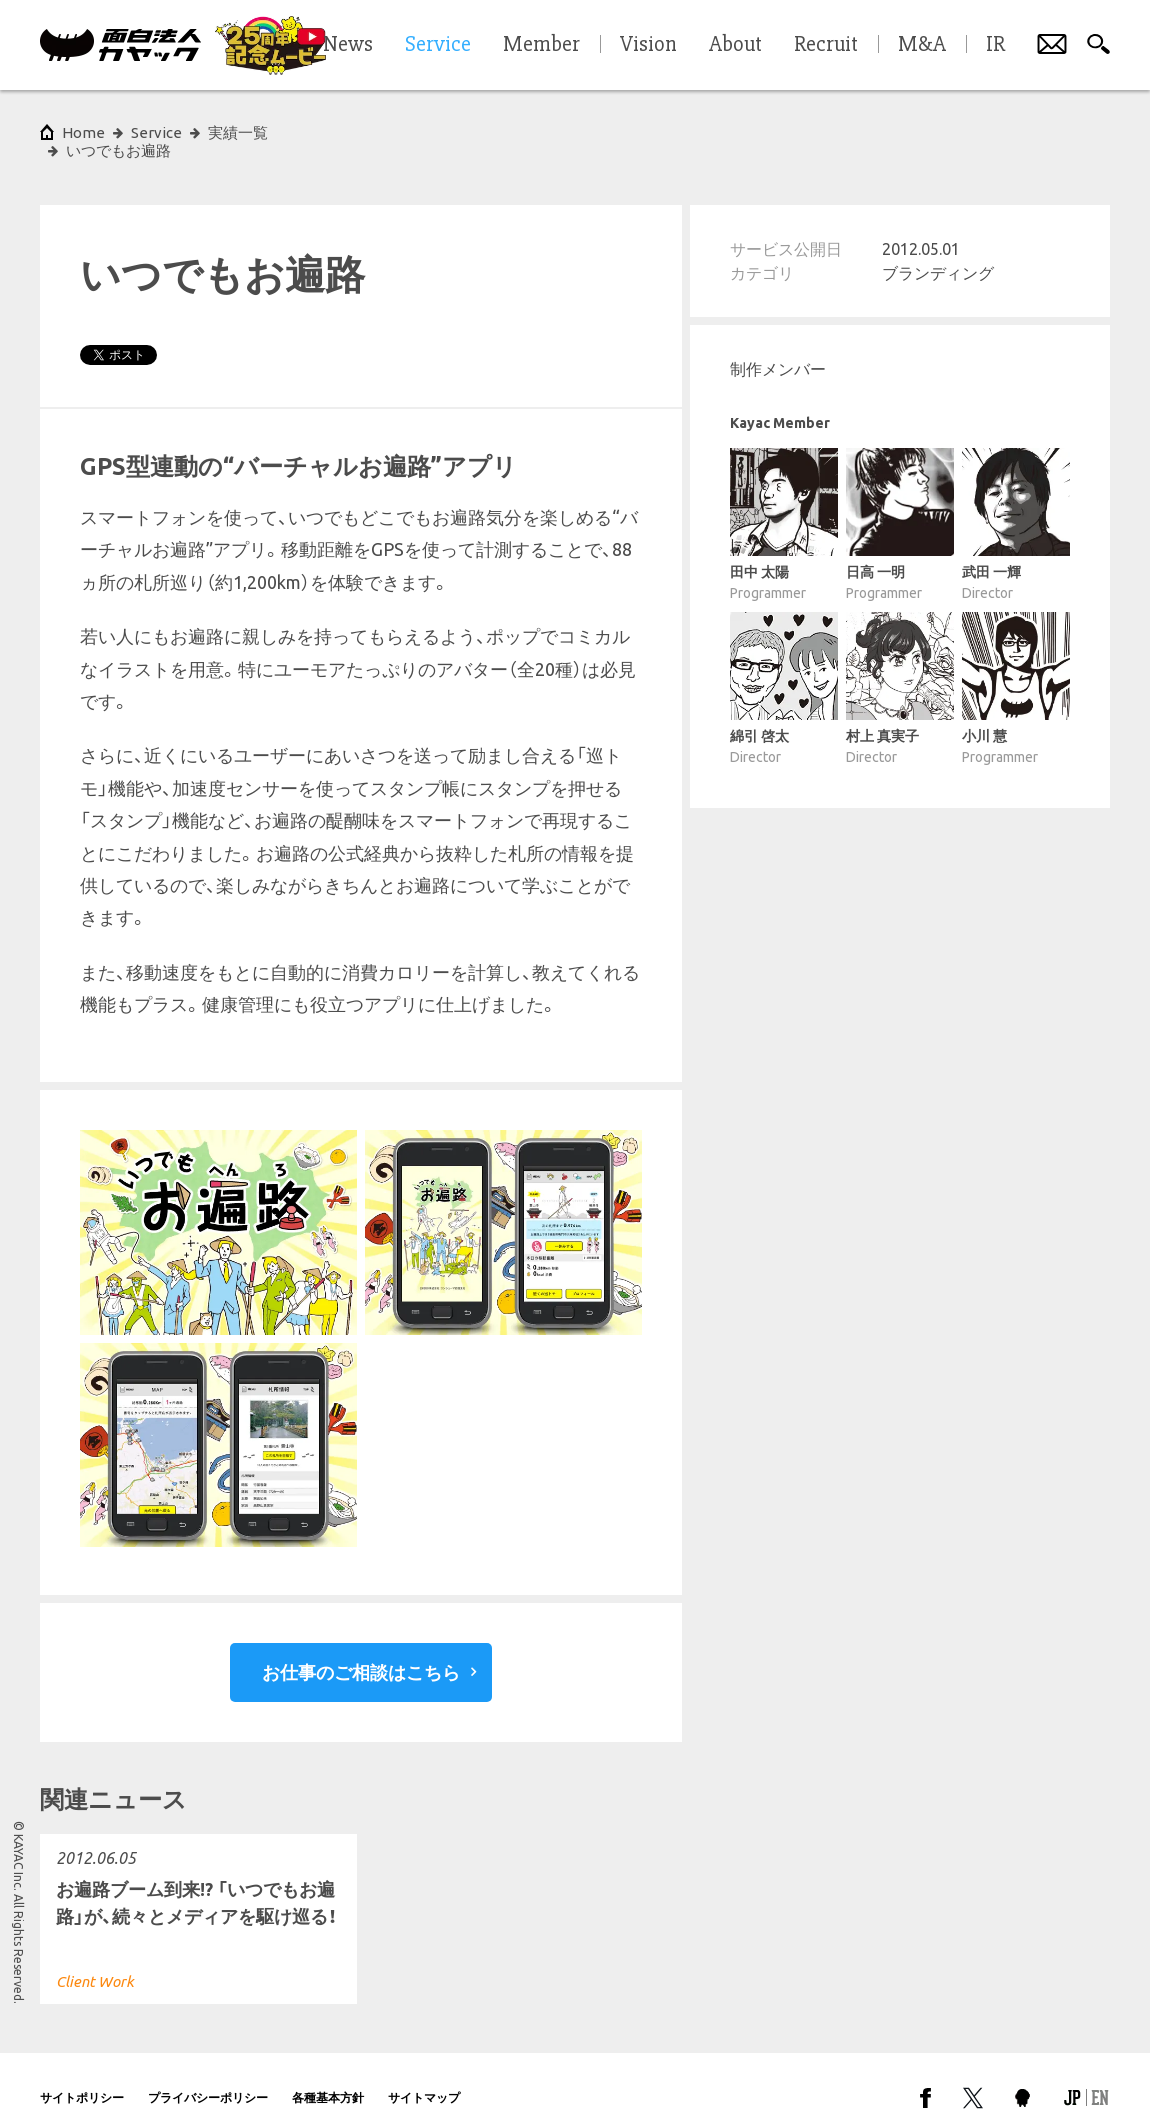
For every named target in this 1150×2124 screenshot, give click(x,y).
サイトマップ (424, 2078)
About (735, 45)
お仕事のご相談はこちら (361, 1654)
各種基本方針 (328, 2078)
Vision (648, 45)
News (348, 45)
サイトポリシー (82, 2078)
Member (541, 45)
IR (995, 45)
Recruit (826, 45)
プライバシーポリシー (208, 2078)
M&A (922, 45)
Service (156, 132)
